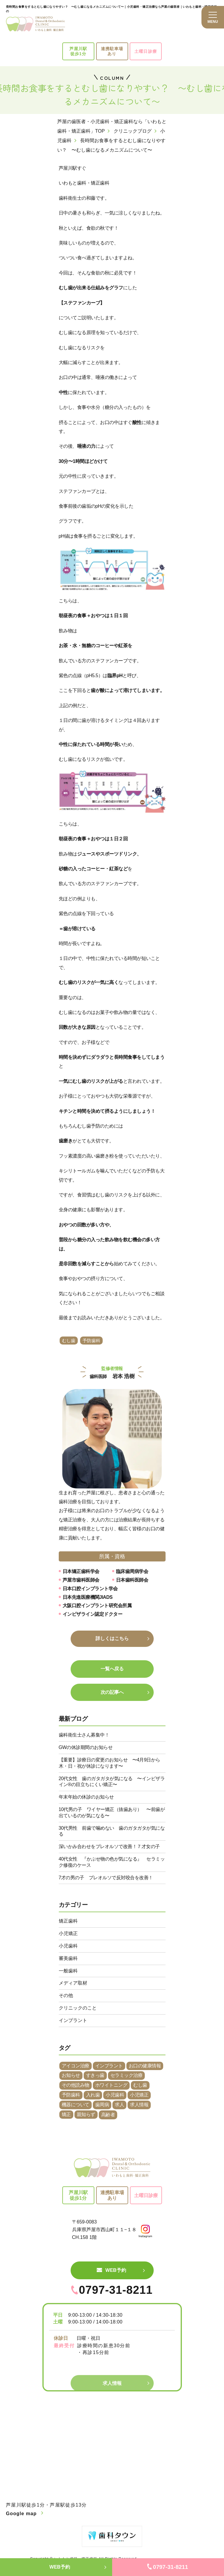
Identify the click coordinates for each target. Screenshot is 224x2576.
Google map (21, 2513)
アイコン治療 (75, 2065)
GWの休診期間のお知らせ (86, 1747)
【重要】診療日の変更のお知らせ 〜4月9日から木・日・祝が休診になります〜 (109, 1763)
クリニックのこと (78, 2007)
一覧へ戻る (112, 1668)
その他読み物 (75, 2085)
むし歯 (68, 1340)
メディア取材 (73, 1982)
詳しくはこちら (112, 1638)
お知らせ (71, 2075)
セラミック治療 (126, 2075)
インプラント (73, 2020)
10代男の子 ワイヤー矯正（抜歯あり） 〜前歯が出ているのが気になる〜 (112, 1812)
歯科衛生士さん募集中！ (84, 1734)
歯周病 (102, 2104)
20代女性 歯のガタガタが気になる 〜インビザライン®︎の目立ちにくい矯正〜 (112, 1781)
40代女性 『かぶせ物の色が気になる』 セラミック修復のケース (112, 1862)
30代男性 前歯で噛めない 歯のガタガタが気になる (112, 1831)
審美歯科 (68, 1958)
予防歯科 (91, 1340)
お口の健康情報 (145, 2065)
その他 (66, 1995)
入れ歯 (93, 2094)
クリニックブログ (133, 131)
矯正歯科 (68, 1920)
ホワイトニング (111, 2085)
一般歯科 (68, 1970)
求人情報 (139, 2104)
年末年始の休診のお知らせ (86, 1796)
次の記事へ (112, 1692)
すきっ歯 (95, 2075)
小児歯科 (68, 1945)
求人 (119, 2104)
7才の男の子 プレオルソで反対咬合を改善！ (106, 1877)
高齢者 (108, 2114)
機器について (75, 2104)
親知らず (86, 2114)
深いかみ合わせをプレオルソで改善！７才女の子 (109, 1846)
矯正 (66, 2114)
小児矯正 (68, 1933)
